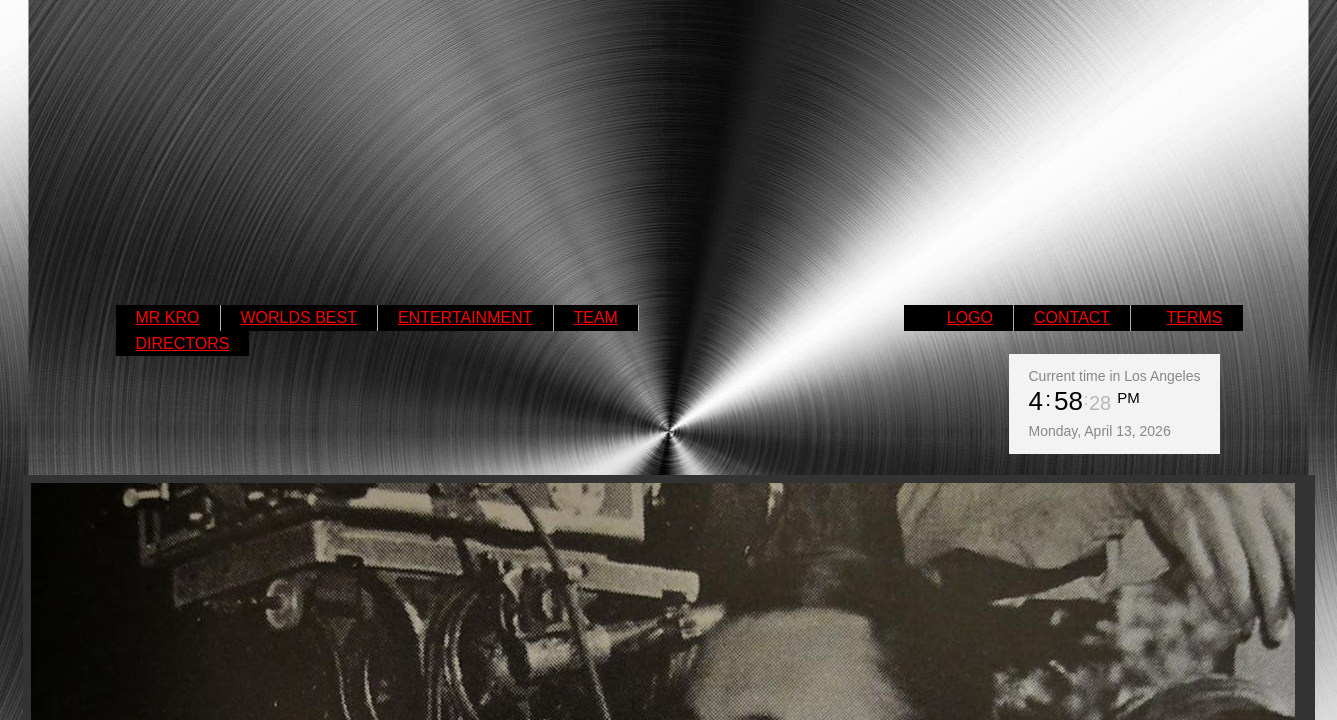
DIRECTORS (183, 343)
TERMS (1195, 317)
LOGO (970, 317)
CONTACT (1072, 317)
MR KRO (168, 317)
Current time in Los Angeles (1115, 376)
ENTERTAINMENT (465, 317)
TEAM (596, 317)
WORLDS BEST (299, 317)
